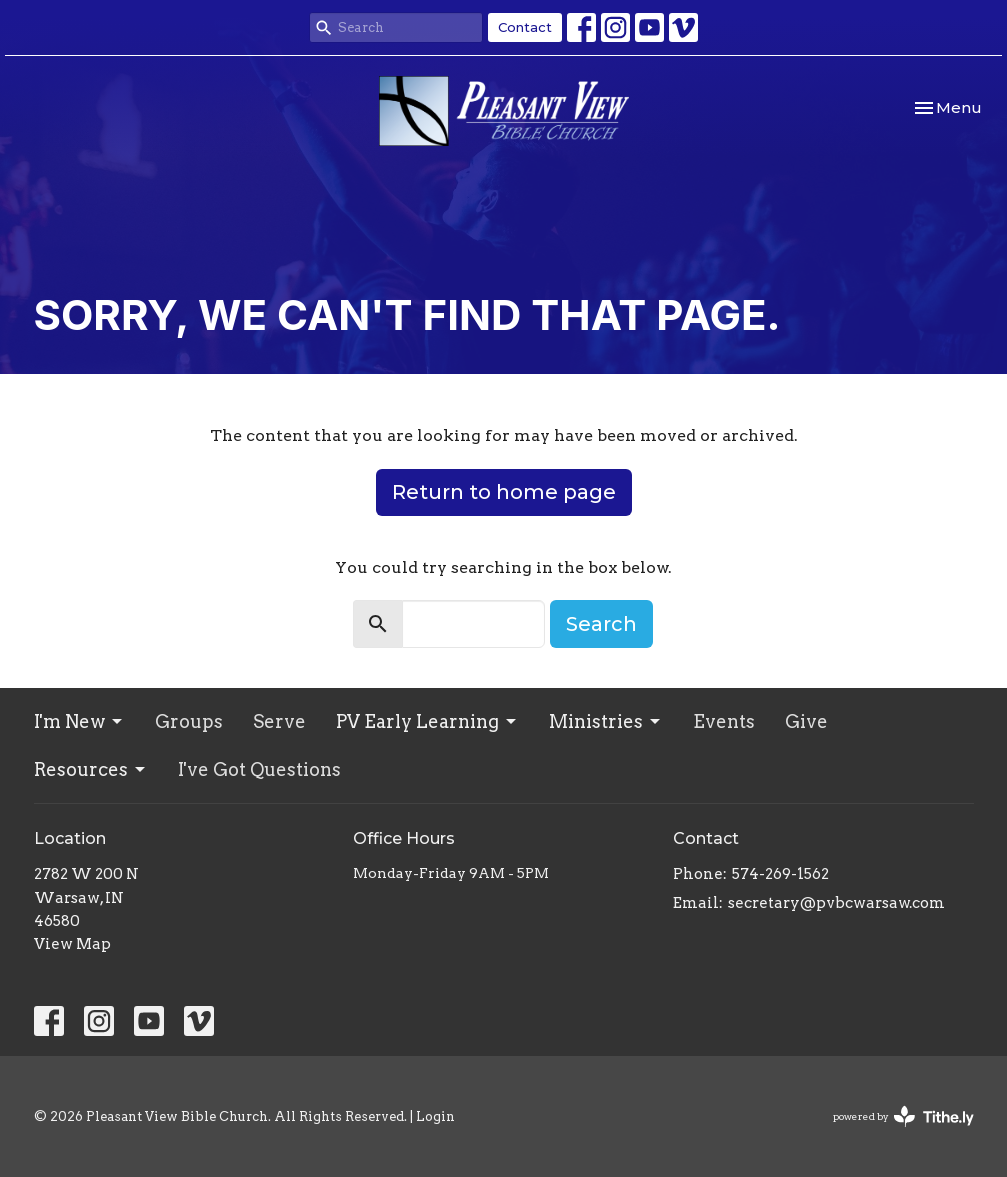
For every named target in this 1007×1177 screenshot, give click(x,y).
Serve (279, 721)
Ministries (606, 721)
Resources (91, 769)
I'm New (79, 721)
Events (724, 721)
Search (601, 624)
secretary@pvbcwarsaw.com (836, 903)
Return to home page (504, 492)
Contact (525, 27)
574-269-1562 (780, 874)
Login (435, 1116)
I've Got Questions (259, 769)
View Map (72, 944)
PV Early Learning (427, 721)
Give (806, 721)
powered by (903, 1116)
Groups (189, 721)
